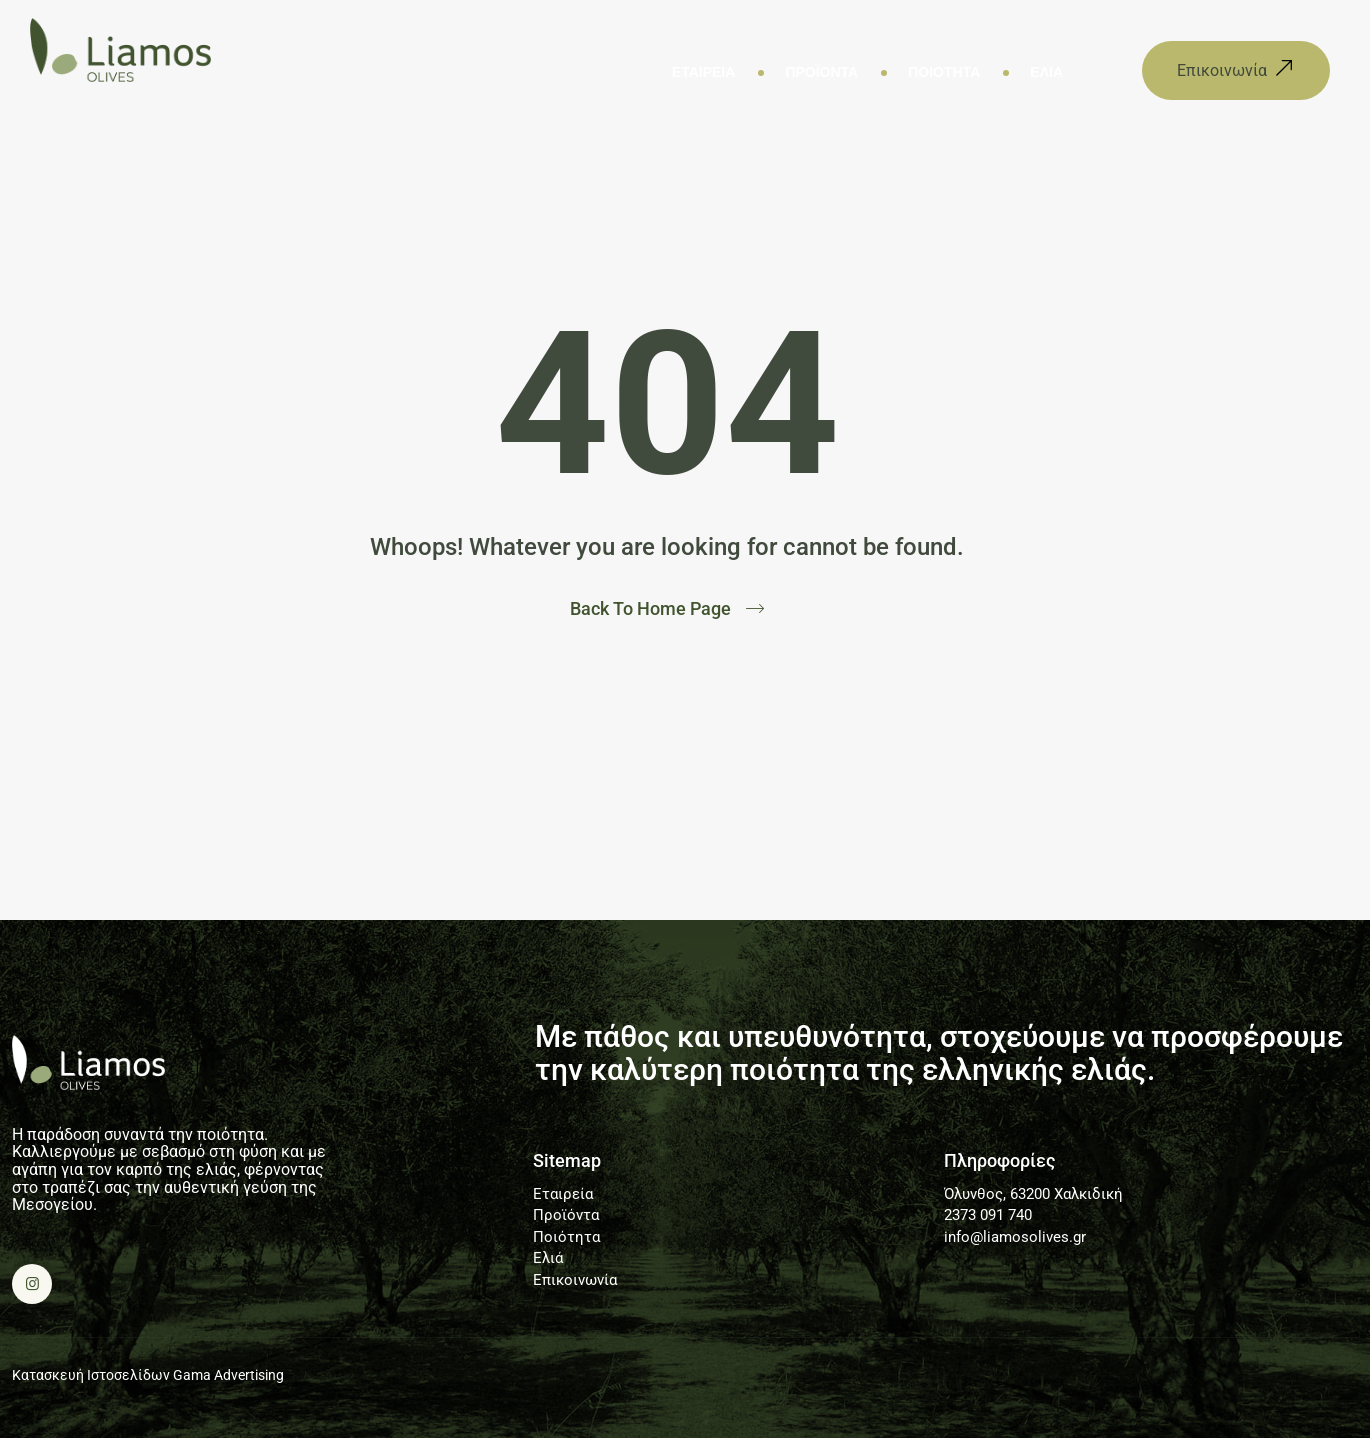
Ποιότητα (944, 72)
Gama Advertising (228, 1375)
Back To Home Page (650, 609)
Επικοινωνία (575, 1280)
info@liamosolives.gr (1015, 1237)
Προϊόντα (821, 72)
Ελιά (1046, 72)
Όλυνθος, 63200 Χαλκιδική (1033, 1194)
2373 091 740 (988, 1215)
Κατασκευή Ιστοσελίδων (91, 1375)
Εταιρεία (704, 72)
